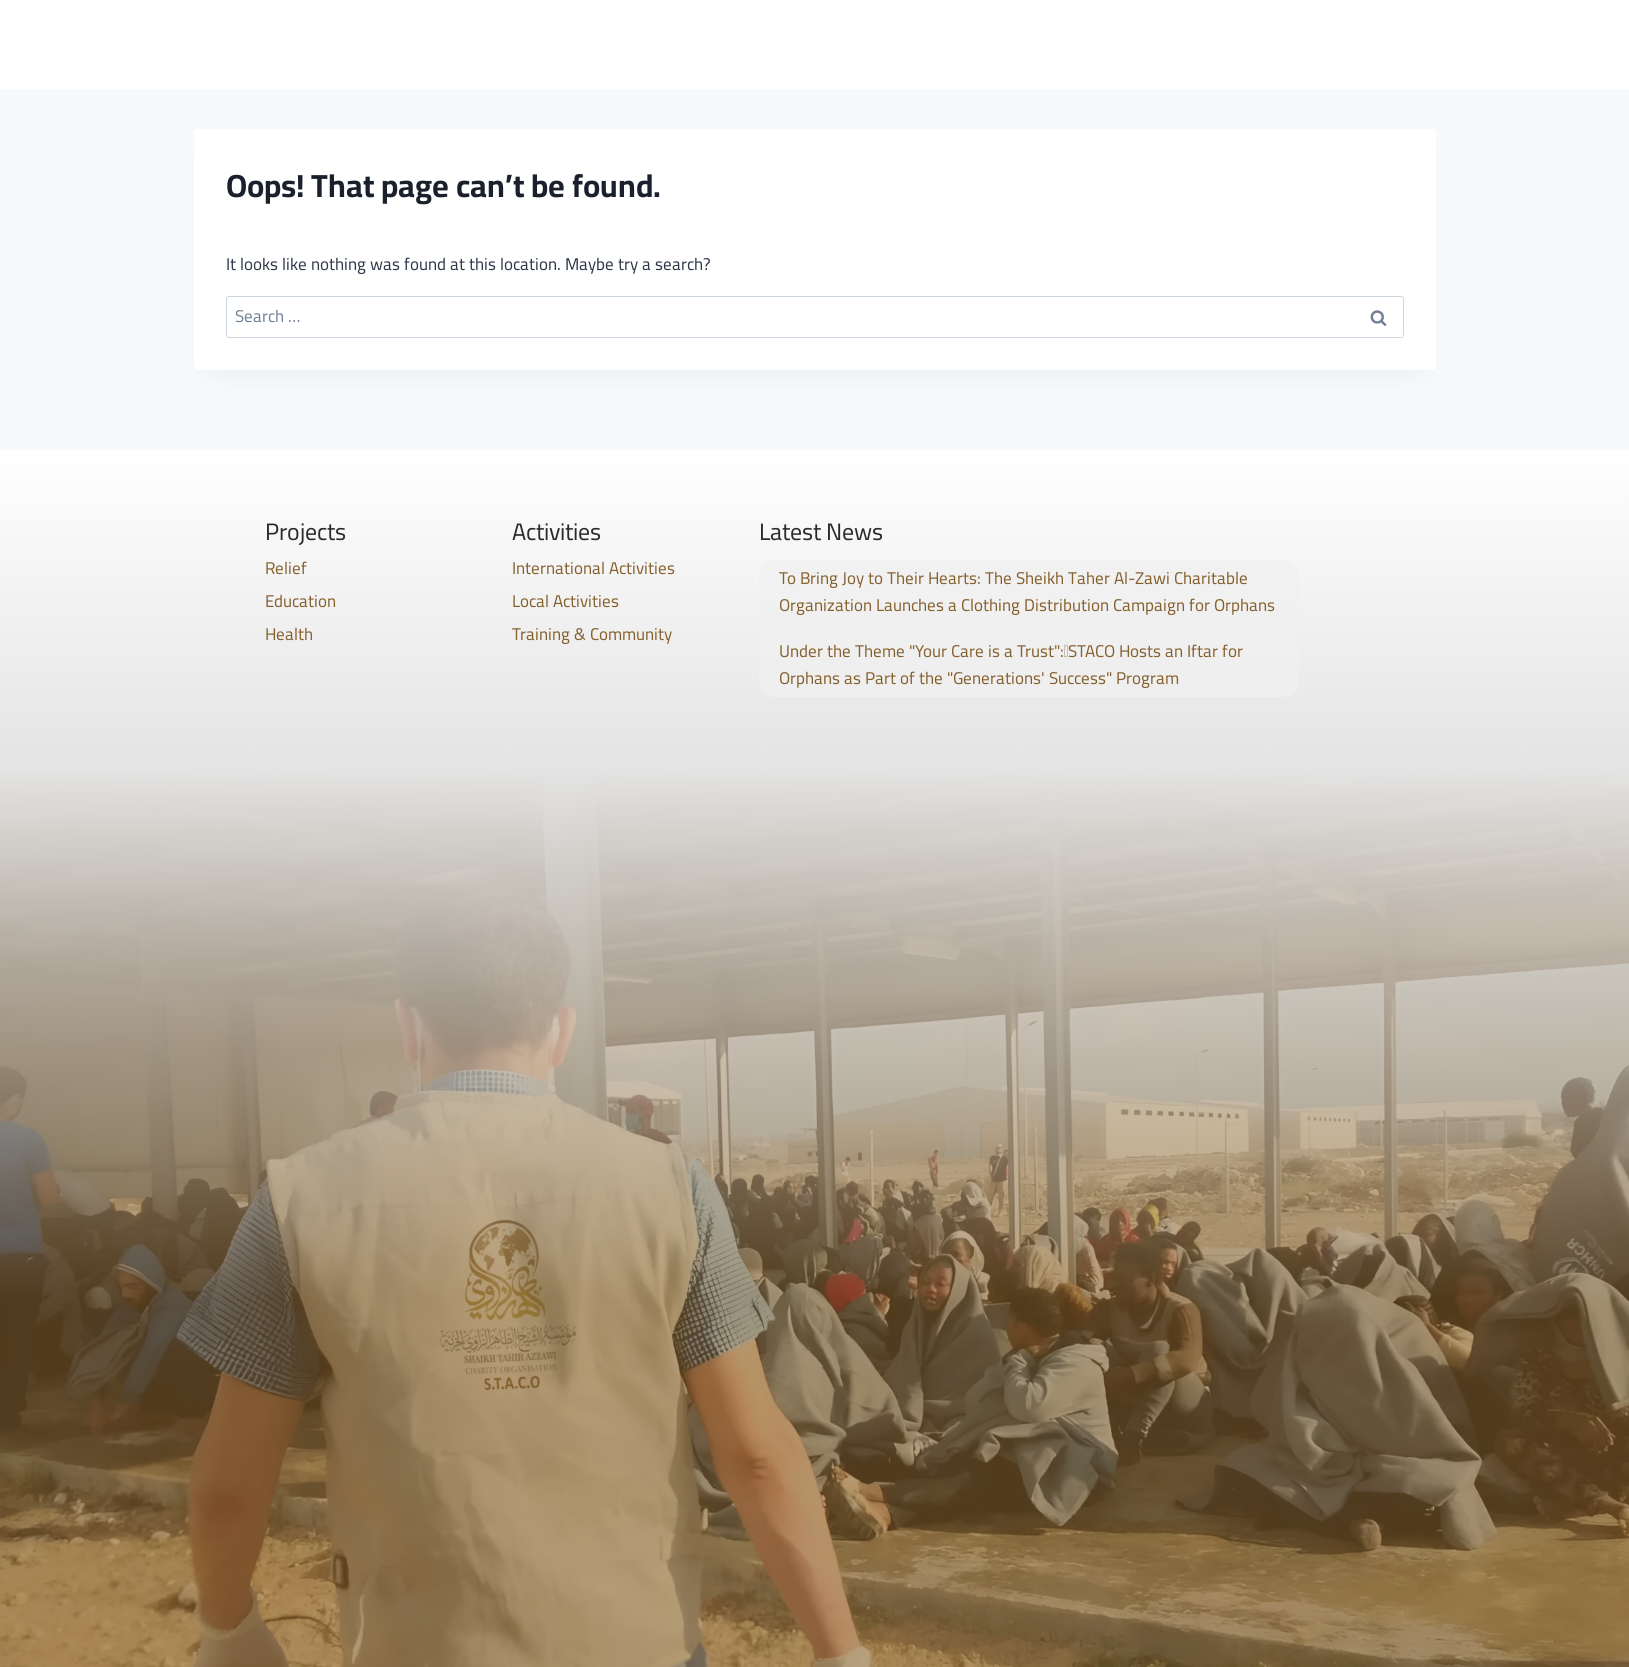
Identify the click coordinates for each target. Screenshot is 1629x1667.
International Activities (593, 568)
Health (289, 634)
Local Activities (565, 601)
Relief (286, 568)
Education (300, 601)
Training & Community (592, 634)
